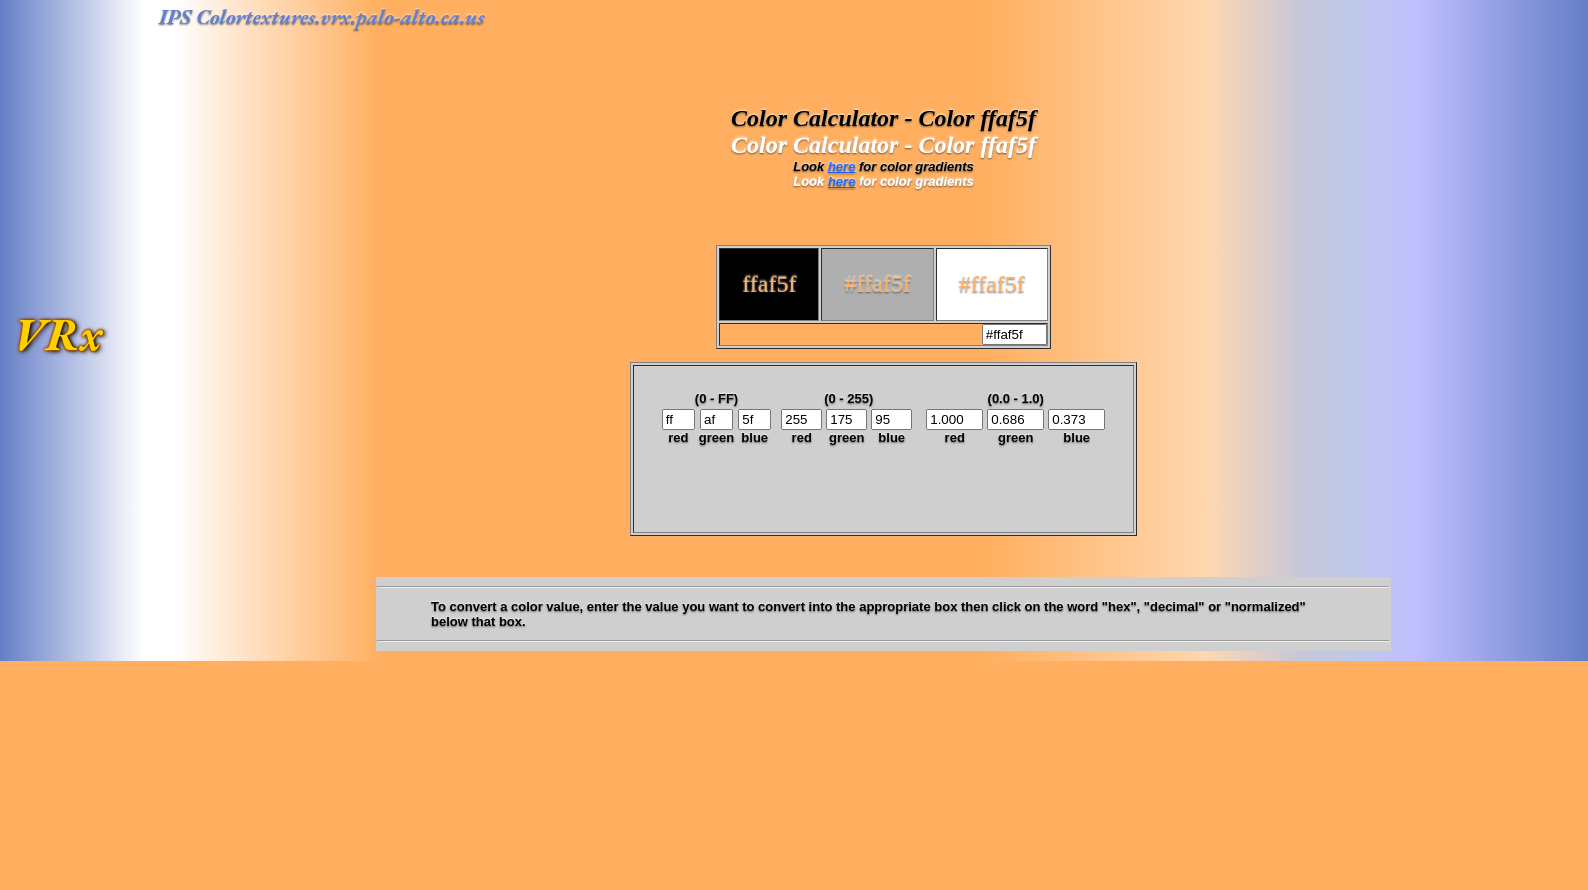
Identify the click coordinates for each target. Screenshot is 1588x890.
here (841, 166)
